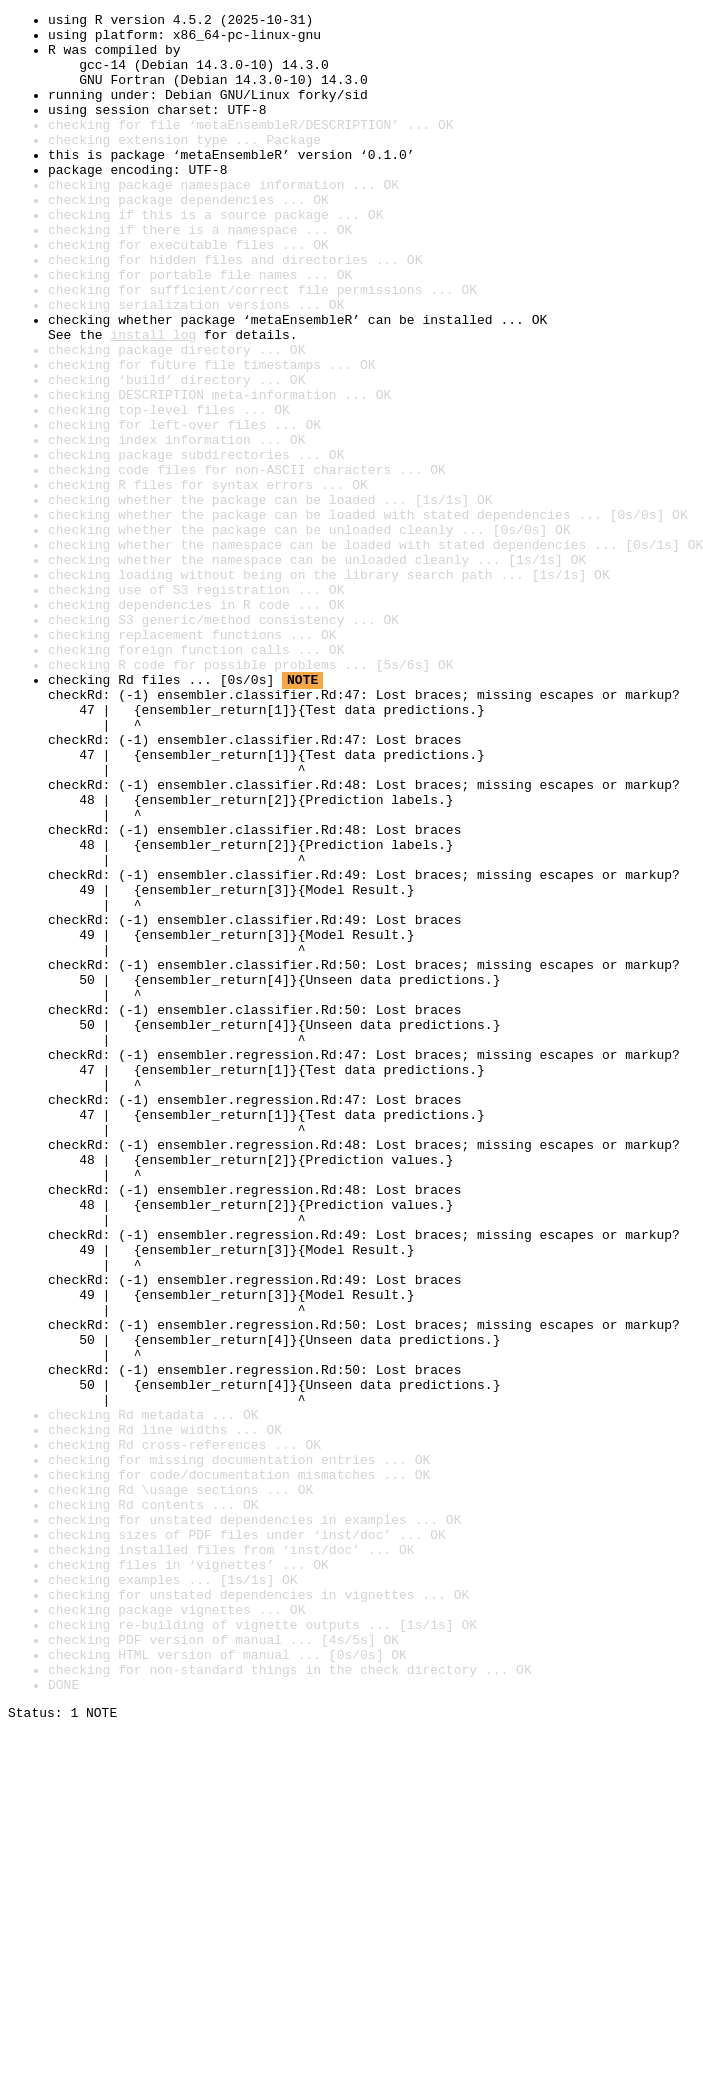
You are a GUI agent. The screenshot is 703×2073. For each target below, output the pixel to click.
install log (153, 400)
